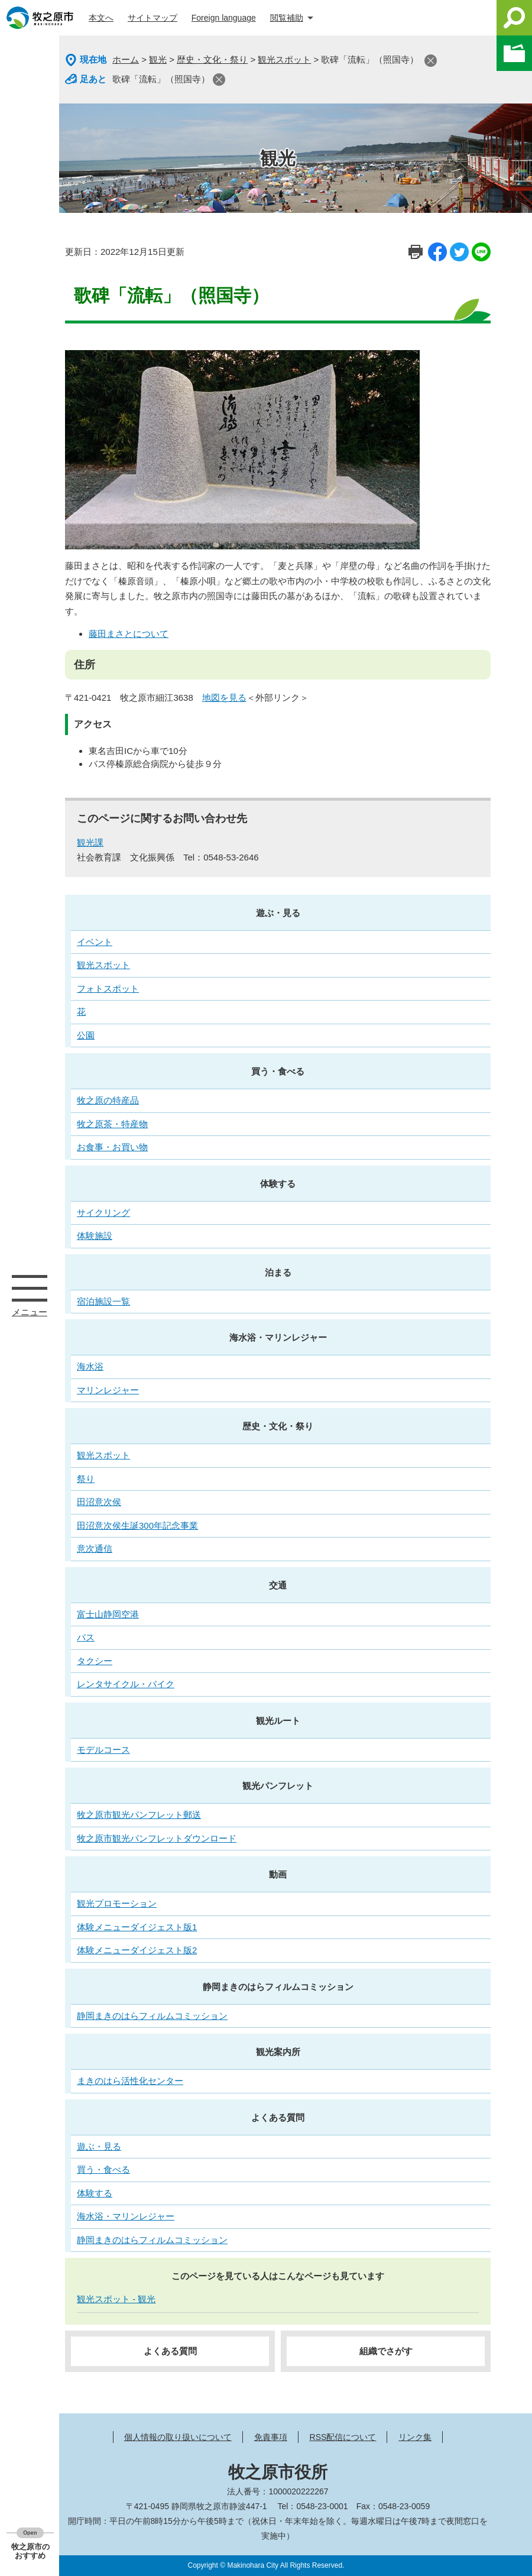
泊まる (278, 1272)
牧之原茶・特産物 (112, 1124)
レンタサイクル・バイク (125, 1684)
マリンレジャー (108, 1390)
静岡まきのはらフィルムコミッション (278, 1987)
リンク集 (415, 2437)
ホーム (125, 59)
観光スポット (284, 59)
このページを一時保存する (514, 53)
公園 (86, 1035)
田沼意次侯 (99, 1502)
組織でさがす (386, 2351)
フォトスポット (108, 988)
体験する (278, 1184)
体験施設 (94, 1236)
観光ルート (278, 1721)
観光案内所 (278, 2052)
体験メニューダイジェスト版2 (137, 1950)
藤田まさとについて (128, 634)
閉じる (430, 60)
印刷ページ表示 (415, 251)
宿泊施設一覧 (103, 1301)
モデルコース (103, 1750)
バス (86, 1637)
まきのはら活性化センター (130, 2081)
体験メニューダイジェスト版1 (137, 1927)
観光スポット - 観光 (116, 2299)
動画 (278, 1874)
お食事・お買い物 (112, 1147)
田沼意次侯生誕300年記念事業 (137, 1525)
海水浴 (90, 1366)
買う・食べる (277, 1071)
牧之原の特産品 (108, 1100)
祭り (86, 1479)
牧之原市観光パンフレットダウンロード (156, 1838)
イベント (94, 942)
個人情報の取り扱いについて (178, 2437)
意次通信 (94, 1548)
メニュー (29, 1288)
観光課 (90, 842)
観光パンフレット (277, 1786)
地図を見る (224, 697)
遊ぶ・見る (278, 913)
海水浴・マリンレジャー (278, 1337)
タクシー (94, 1661)
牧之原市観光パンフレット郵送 (139, 1815)
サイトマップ (152, 17)
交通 (278, 1585)
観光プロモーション (117, 1903)
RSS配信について (343, 2437)
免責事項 (270, 2437)
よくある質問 (277, 2117)
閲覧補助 (286, 17)
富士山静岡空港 (108, 1614)
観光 (158, 59)
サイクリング (103, 1213)
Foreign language (224, 17)
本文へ (101, 17)
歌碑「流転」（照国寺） (161, 79)
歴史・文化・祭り (212, 59)
